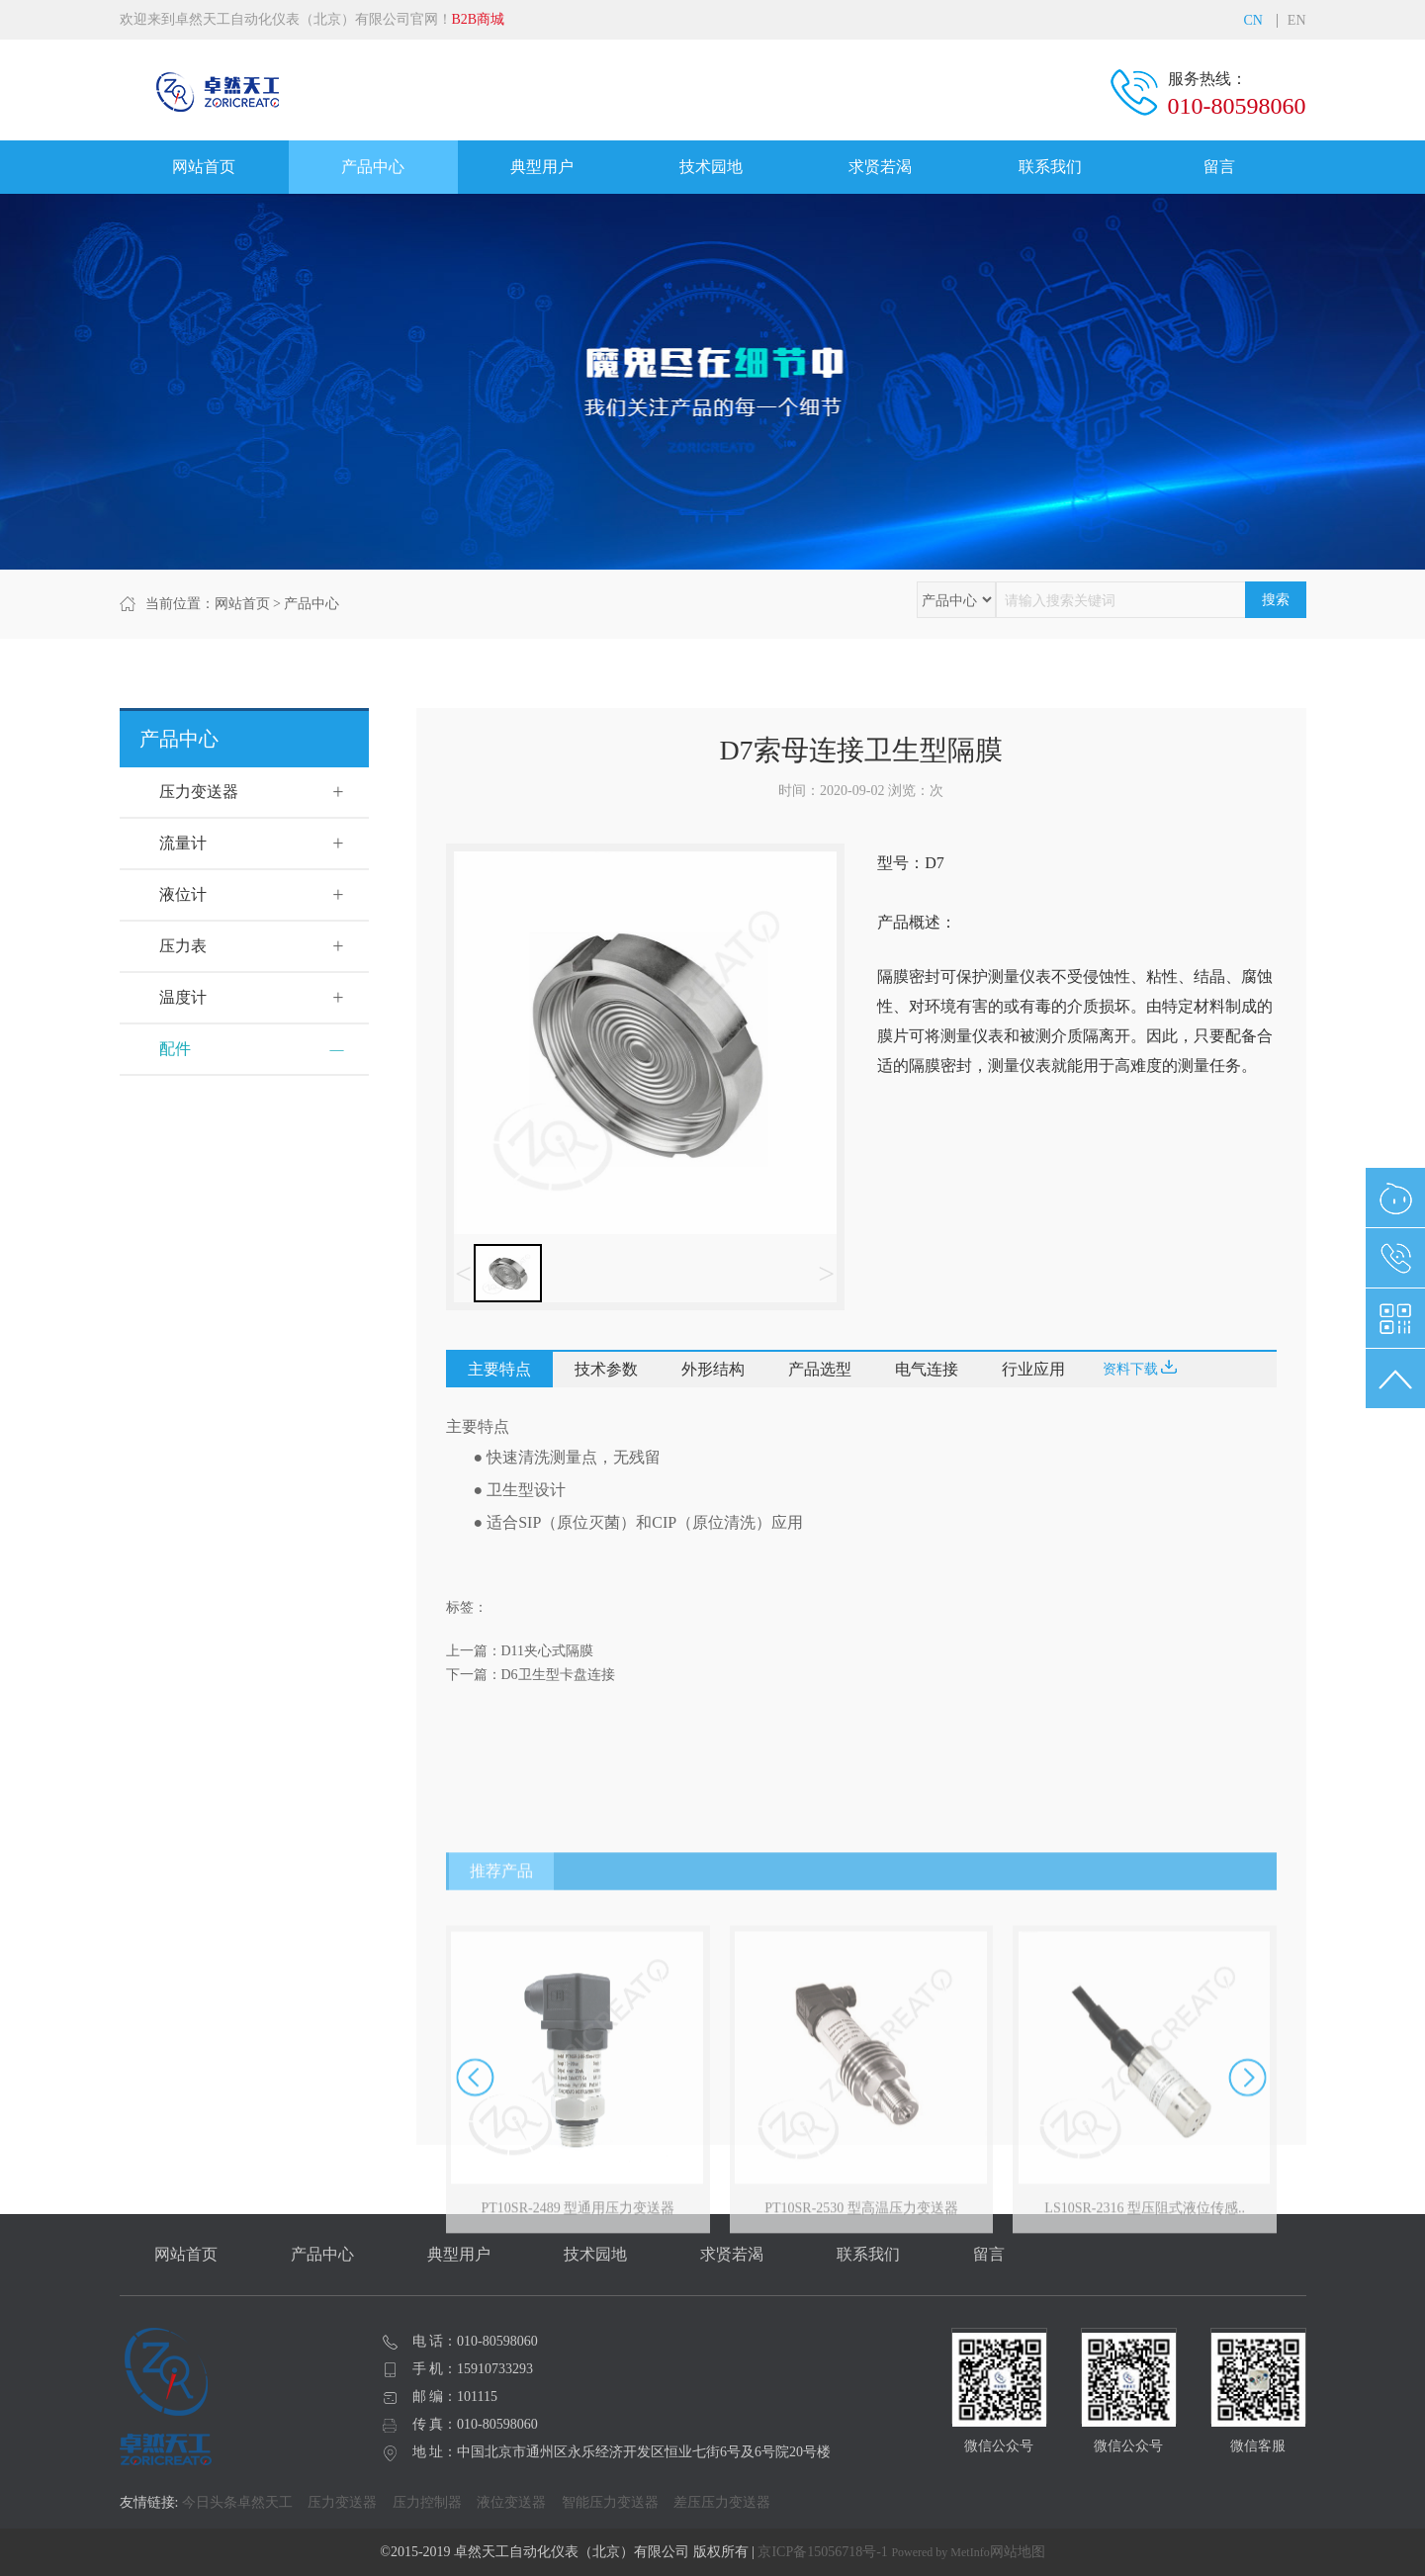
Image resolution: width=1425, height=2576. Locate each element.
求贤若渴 (880, 166)
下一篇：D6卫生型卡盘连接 (530, 1674)
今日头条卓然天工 (237, 2502)
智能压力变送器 (610, 2502)
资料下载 (1140, 1368)
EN (1297, 21)
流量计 (183, 843)
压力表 (183, 945)
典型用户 (542, 166)
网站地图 (1017, 2551)
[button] (1247, 2242)
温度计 (183, 997)
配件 (175, 1048)
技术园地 (711, 166)
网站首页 (203, 166)
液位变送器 (511, 2502)
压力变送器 (198, 791)
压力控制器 (427, 2502)
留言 (1219, 166)
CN (1252, 21)
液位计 (183, 894)
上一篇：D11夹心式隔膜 (520, 1650)
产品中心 (372, 166)
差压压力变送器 (721, 2502)
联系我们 (1050, 166)
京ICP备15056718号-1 (822, 2551)
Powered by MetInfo (940, 2552)
